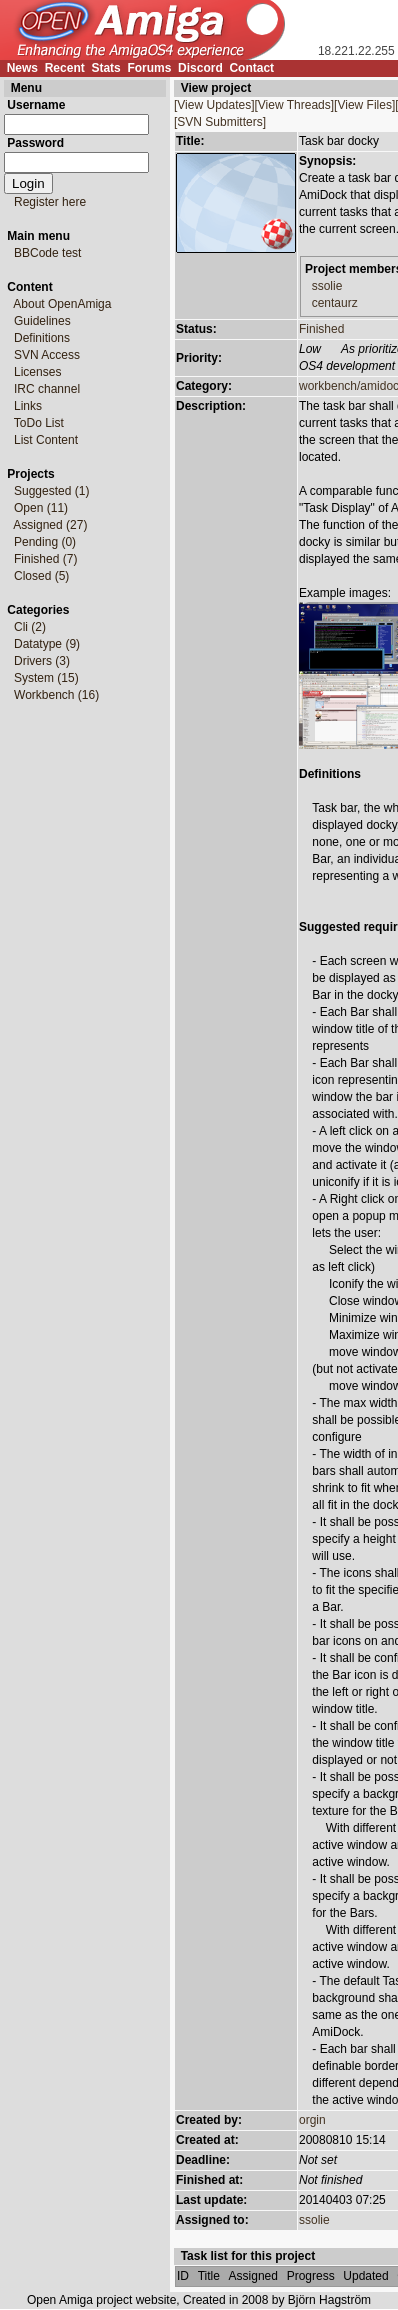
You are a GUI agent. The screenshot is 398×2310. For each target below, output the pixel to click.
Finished (321, 329)
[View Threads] (295, 105)
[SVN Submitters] (220, 122)
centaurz (335, 303)
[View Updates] (214, 105)
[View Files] (364, 105)
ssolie (327, 286)
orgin (312, 2120)
